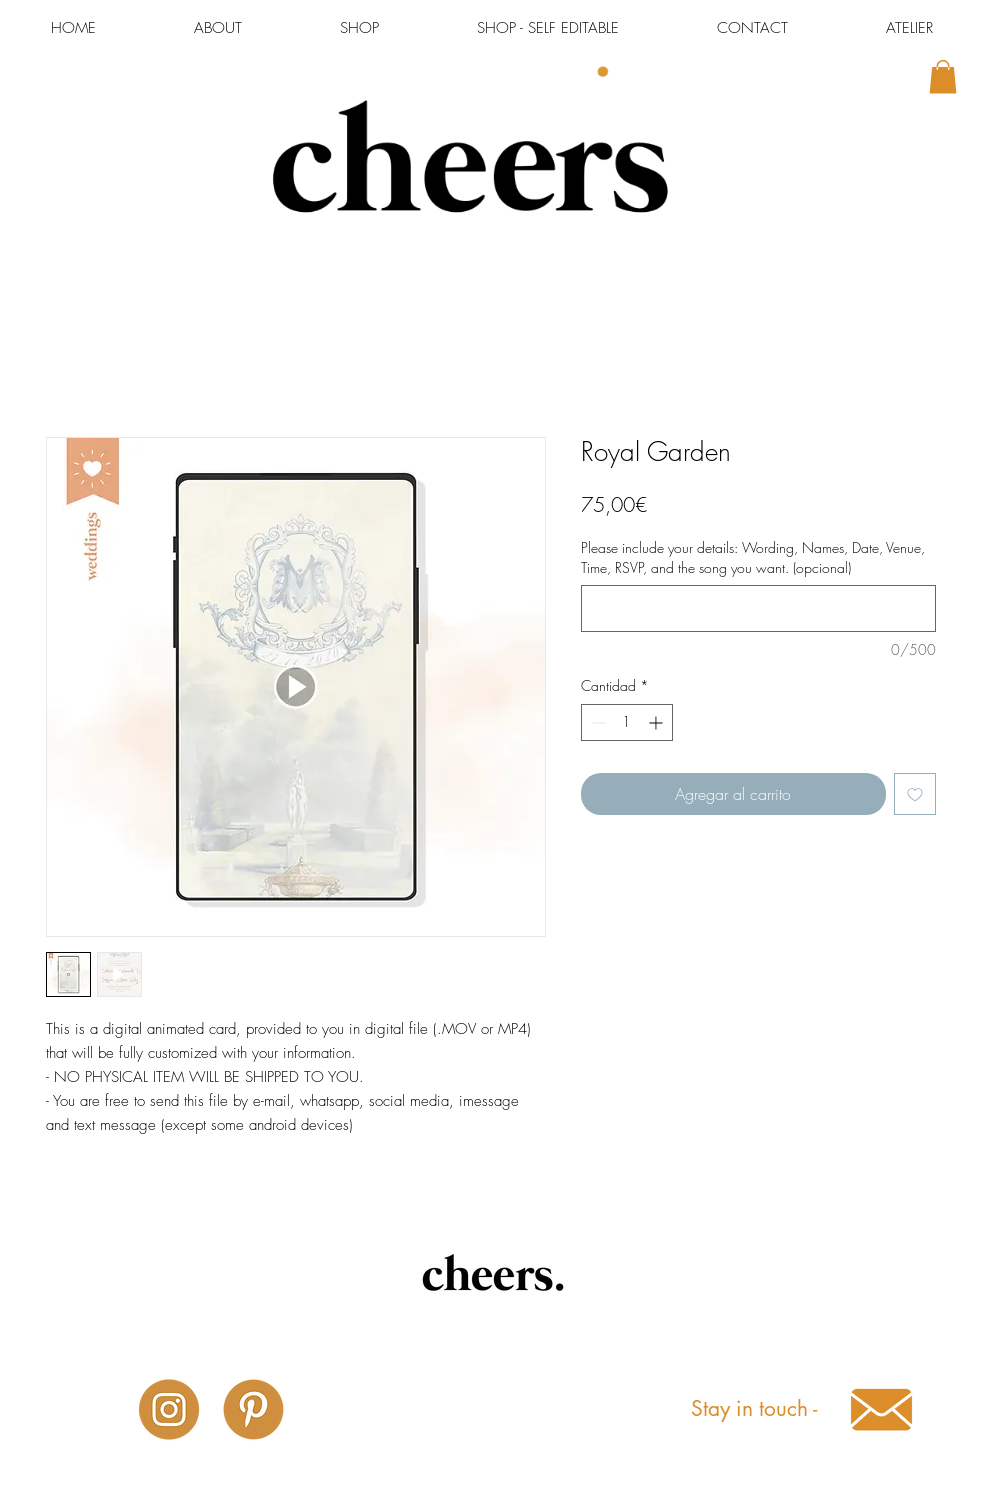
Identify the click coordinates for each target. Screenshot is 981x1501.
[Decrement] (596, 722)
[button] (943, 76)
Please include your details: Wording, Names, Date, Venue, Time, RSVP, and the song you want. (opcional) (753, 557)
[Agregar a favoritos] (915, 794)
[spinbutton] (627, 722)
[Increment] (657, 722)
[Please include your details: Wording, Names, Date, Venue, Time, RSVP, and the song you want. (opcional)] (758, 608)
